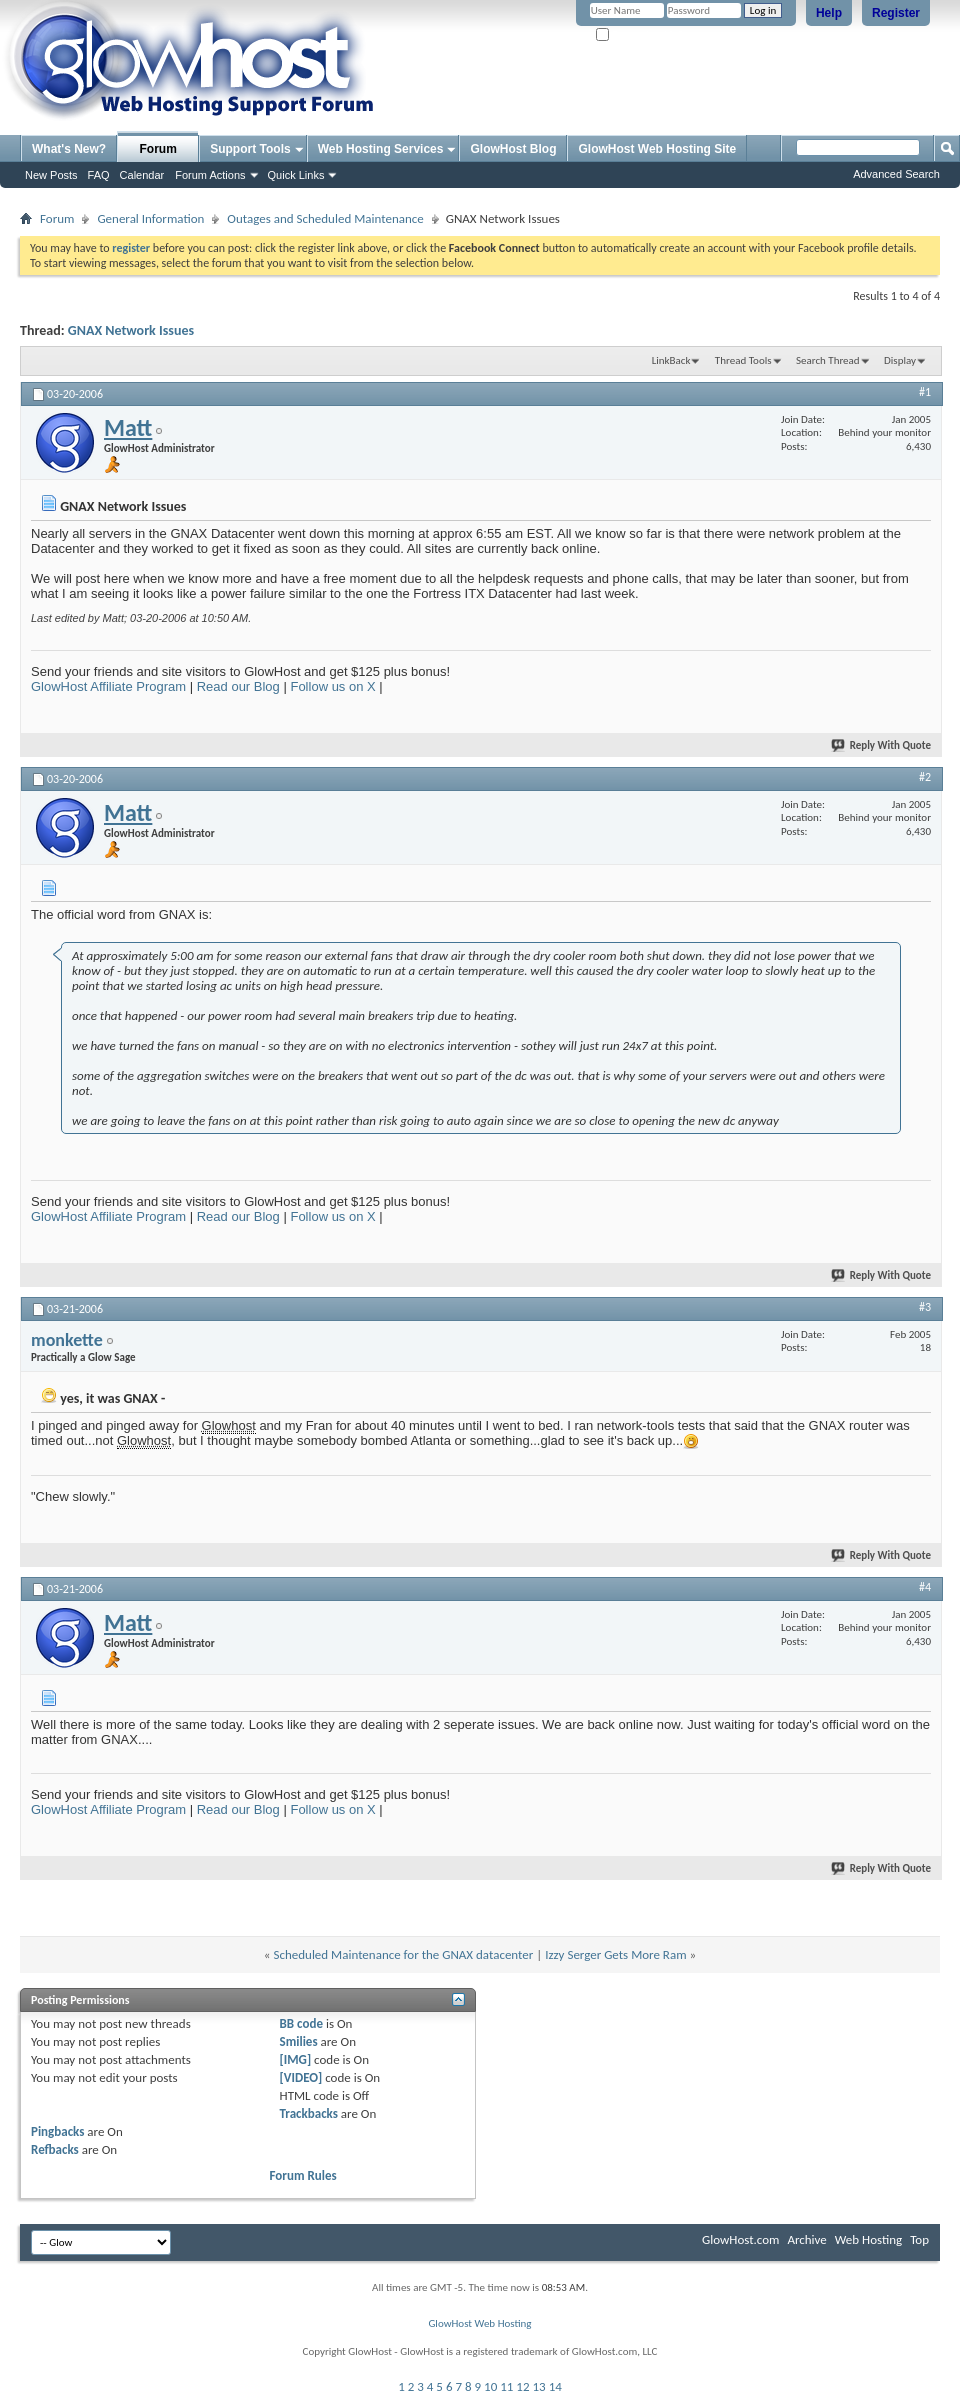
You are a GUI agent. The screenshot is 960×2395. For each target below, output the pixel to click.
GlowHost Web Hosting (479, 2323)
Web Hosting (868, 2239)
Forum (158, 149)
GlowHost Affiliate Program (108, 686)
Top (919, 2239)
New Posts (51, 175)
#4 (925, 1587)
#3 (925, 1307)
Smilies (299, 2041)
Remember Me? (639, 35)
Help (829, 13)
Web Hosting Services (381, 149)
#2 (925, 777)
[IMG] (296, 2059)
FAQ (99, 175)
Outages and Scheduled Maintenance (325, 218)
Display (900, 360)
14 (555, 2386)
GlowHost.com (740, 2239)
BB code (301, 2023)
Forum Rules (303, 2175)
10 (490, 2386)
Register (896, 13)
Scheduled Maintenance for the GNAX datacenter (403, 1954)
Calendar (142, 175)
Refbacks (55, 2149)
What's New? (69, 149)
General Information (150, 218)
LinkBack (671, 360)
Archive (806, 2239)
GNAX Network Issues (131, 330)
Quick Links (296, 175)
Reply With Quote (882, 745)
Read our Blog (238, 686)
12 (522, 2386)
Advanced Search (896, 174)
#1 (925, 392)
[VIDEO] (301, 2077)
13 (539, 2386)
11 (506, 2386)
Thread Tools (743, 360)
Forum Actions (210, 175)
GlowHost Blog (513, 149)
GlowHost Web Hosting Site (657, 149)
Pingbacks (57, 2131)
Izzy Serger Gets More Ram (615, 1954)
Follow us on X (332, 686)
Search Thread (828, 360)
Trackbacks (309, 2113)
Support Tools (250, 149)
